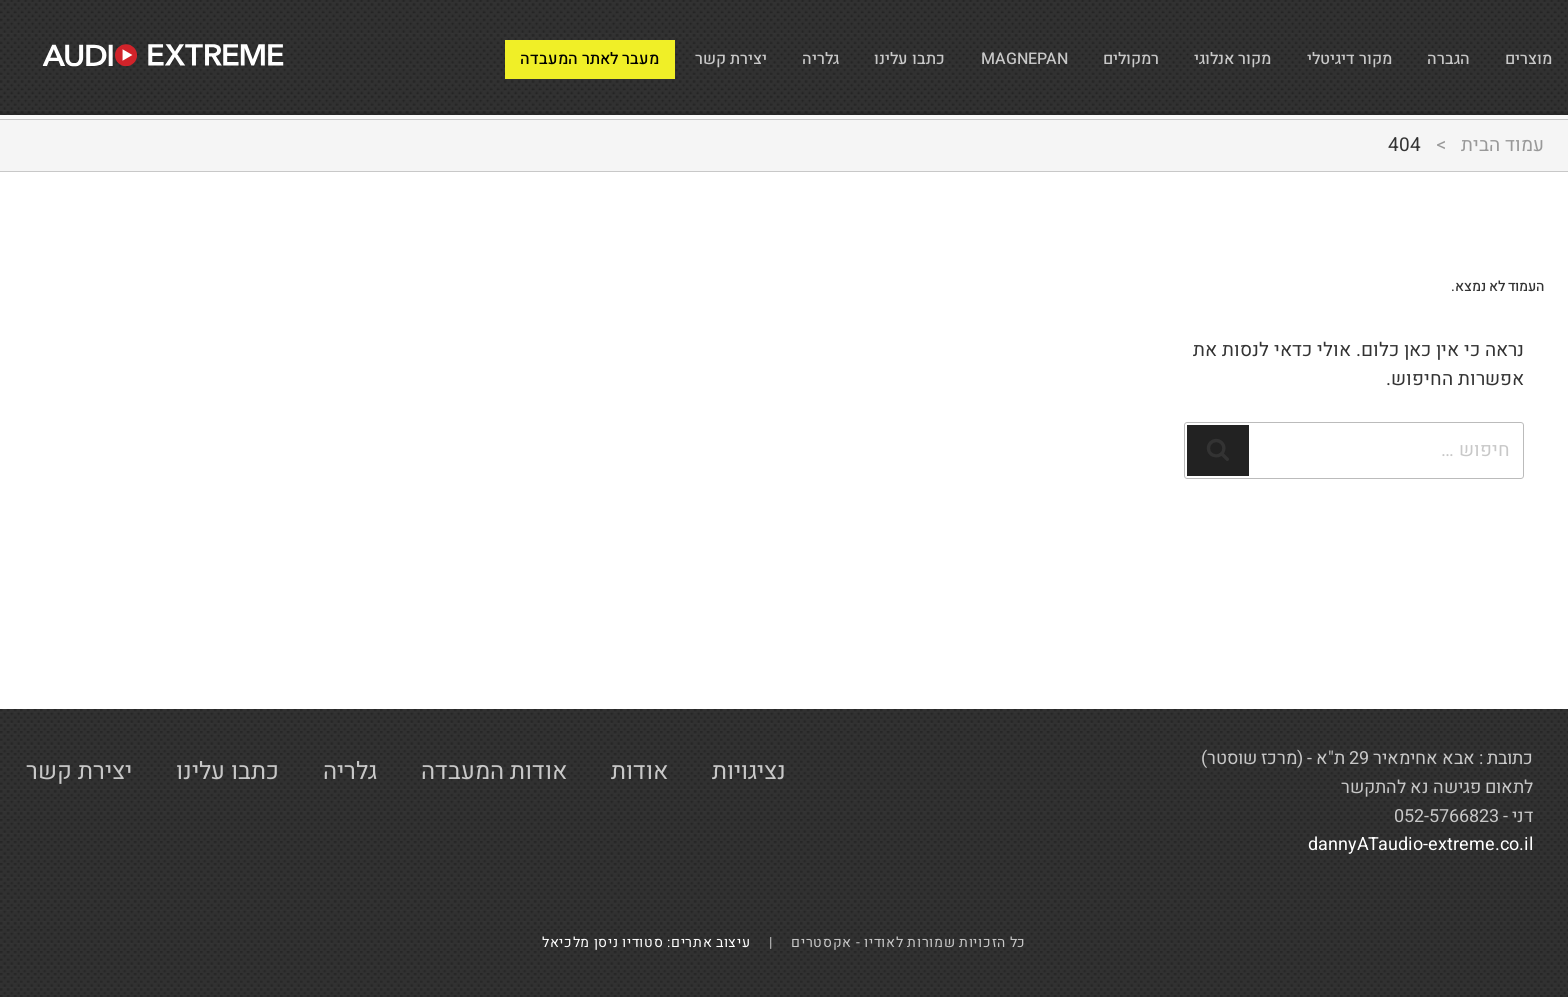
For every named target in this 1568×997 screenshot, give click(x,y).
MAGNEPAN (915, 57)
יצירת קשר (565, 57)
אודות (639, 771)
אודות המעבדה (494, 771)
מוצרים (1521, 57)
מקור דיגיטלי (1310, 57)
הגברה (1428, 57)
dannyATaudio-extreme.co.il (1420, 844)
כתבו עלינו (777, 57)
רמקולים (1044, 57)
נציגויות (749, 771)
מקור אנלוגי (1167, 57)
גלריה (672, 57)
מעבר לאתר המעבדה (393, 57)
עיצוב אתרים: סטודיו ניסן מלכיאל (654, 942)
